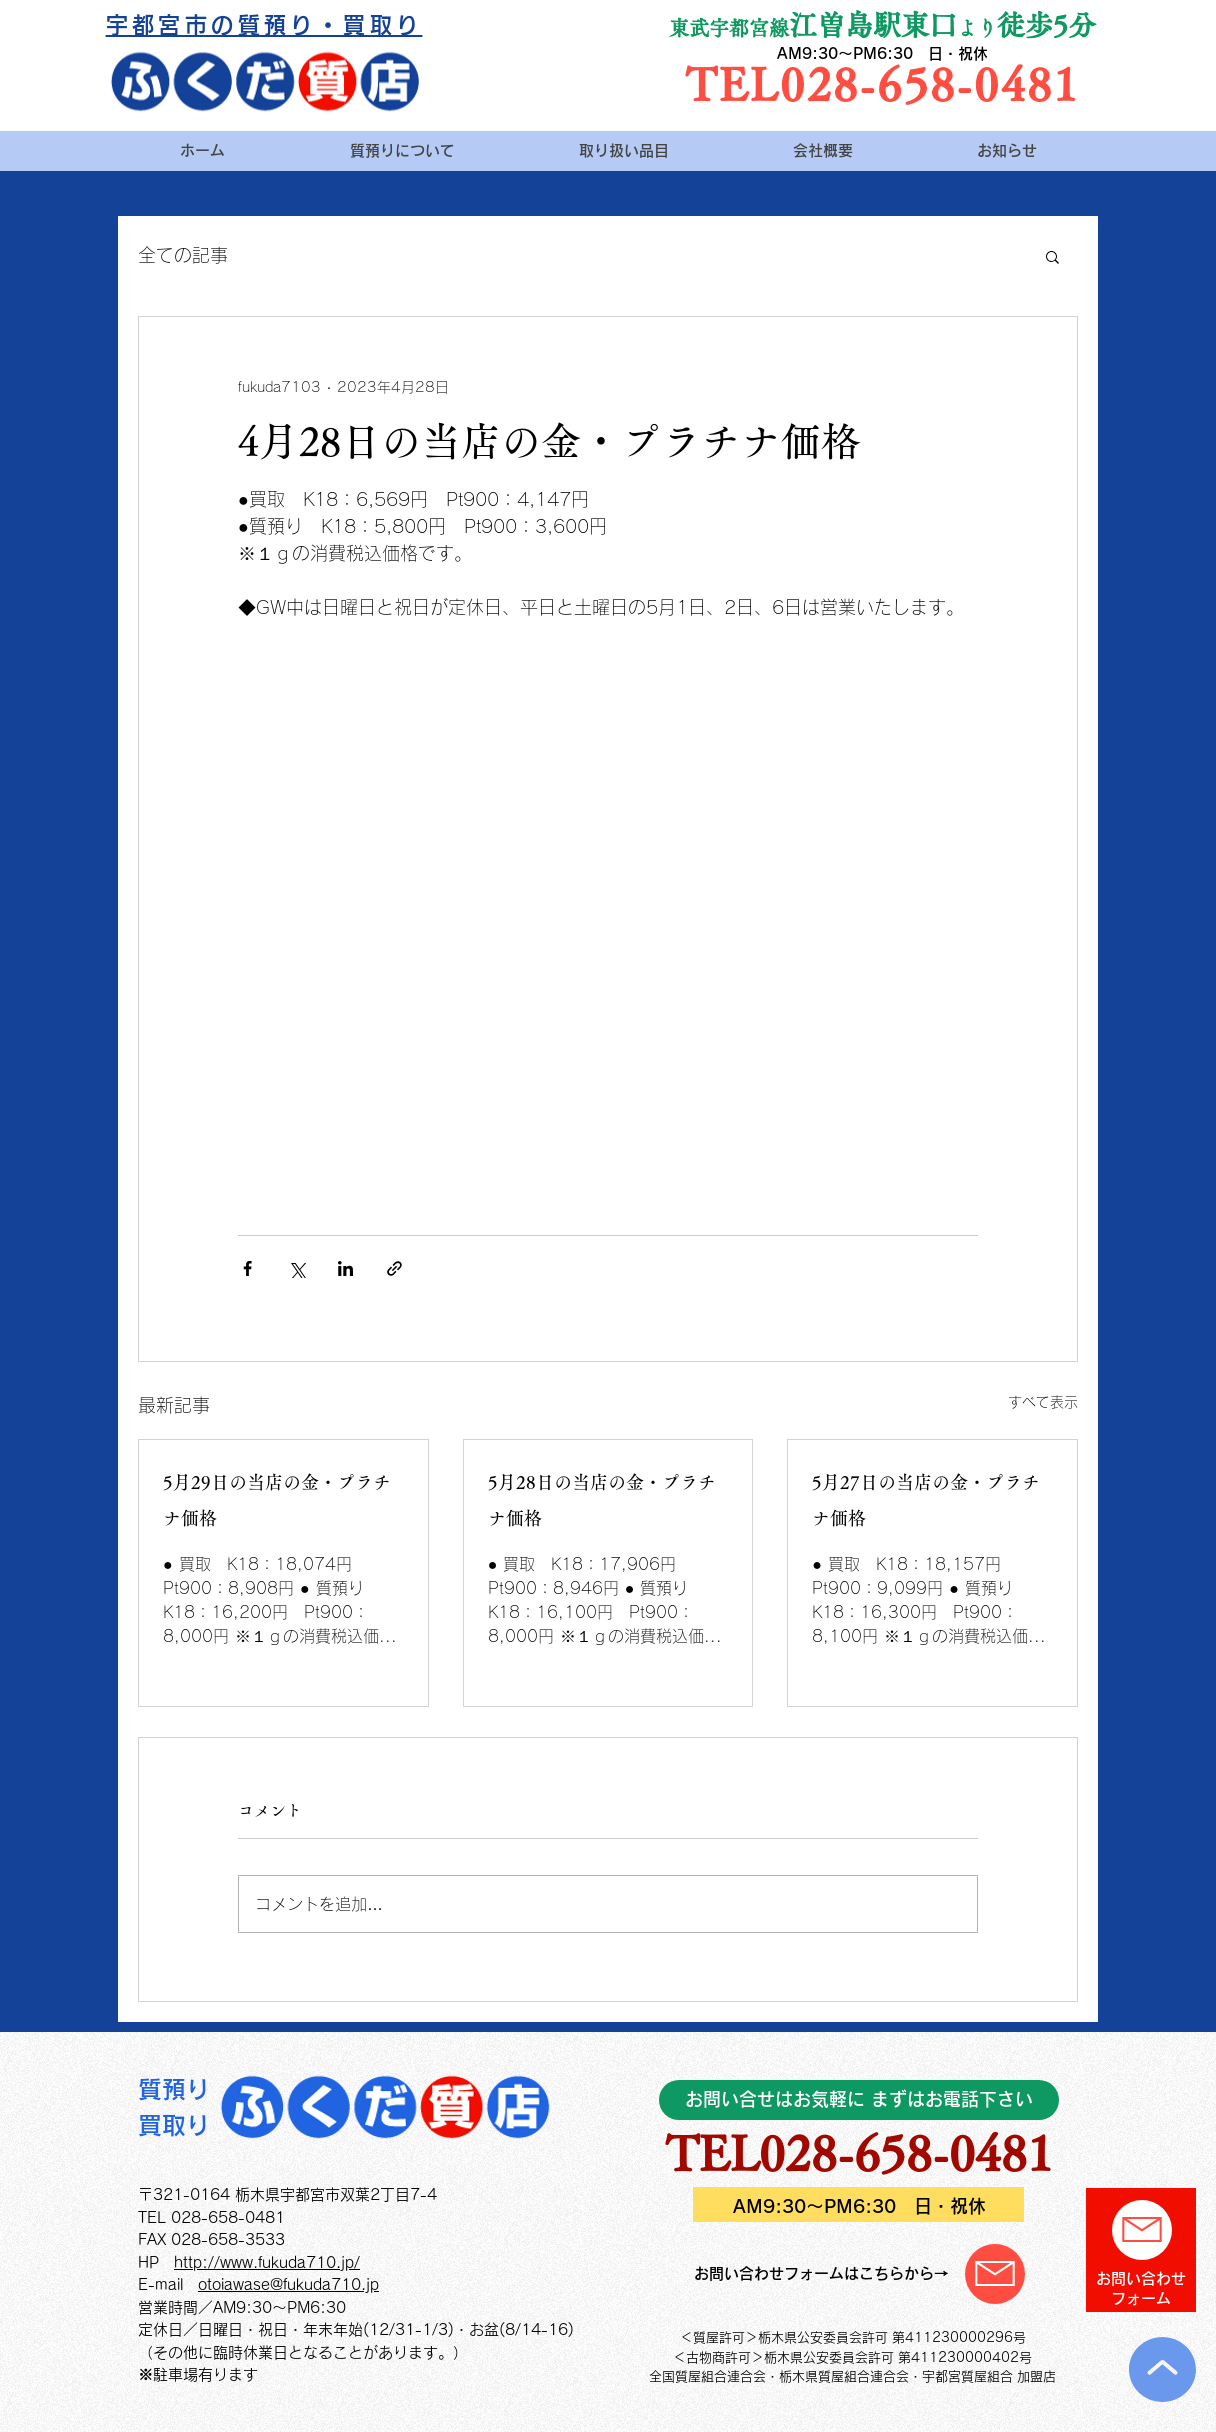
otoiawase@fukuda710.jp (288, 2284)
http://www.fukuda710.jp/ (267, 2262)
